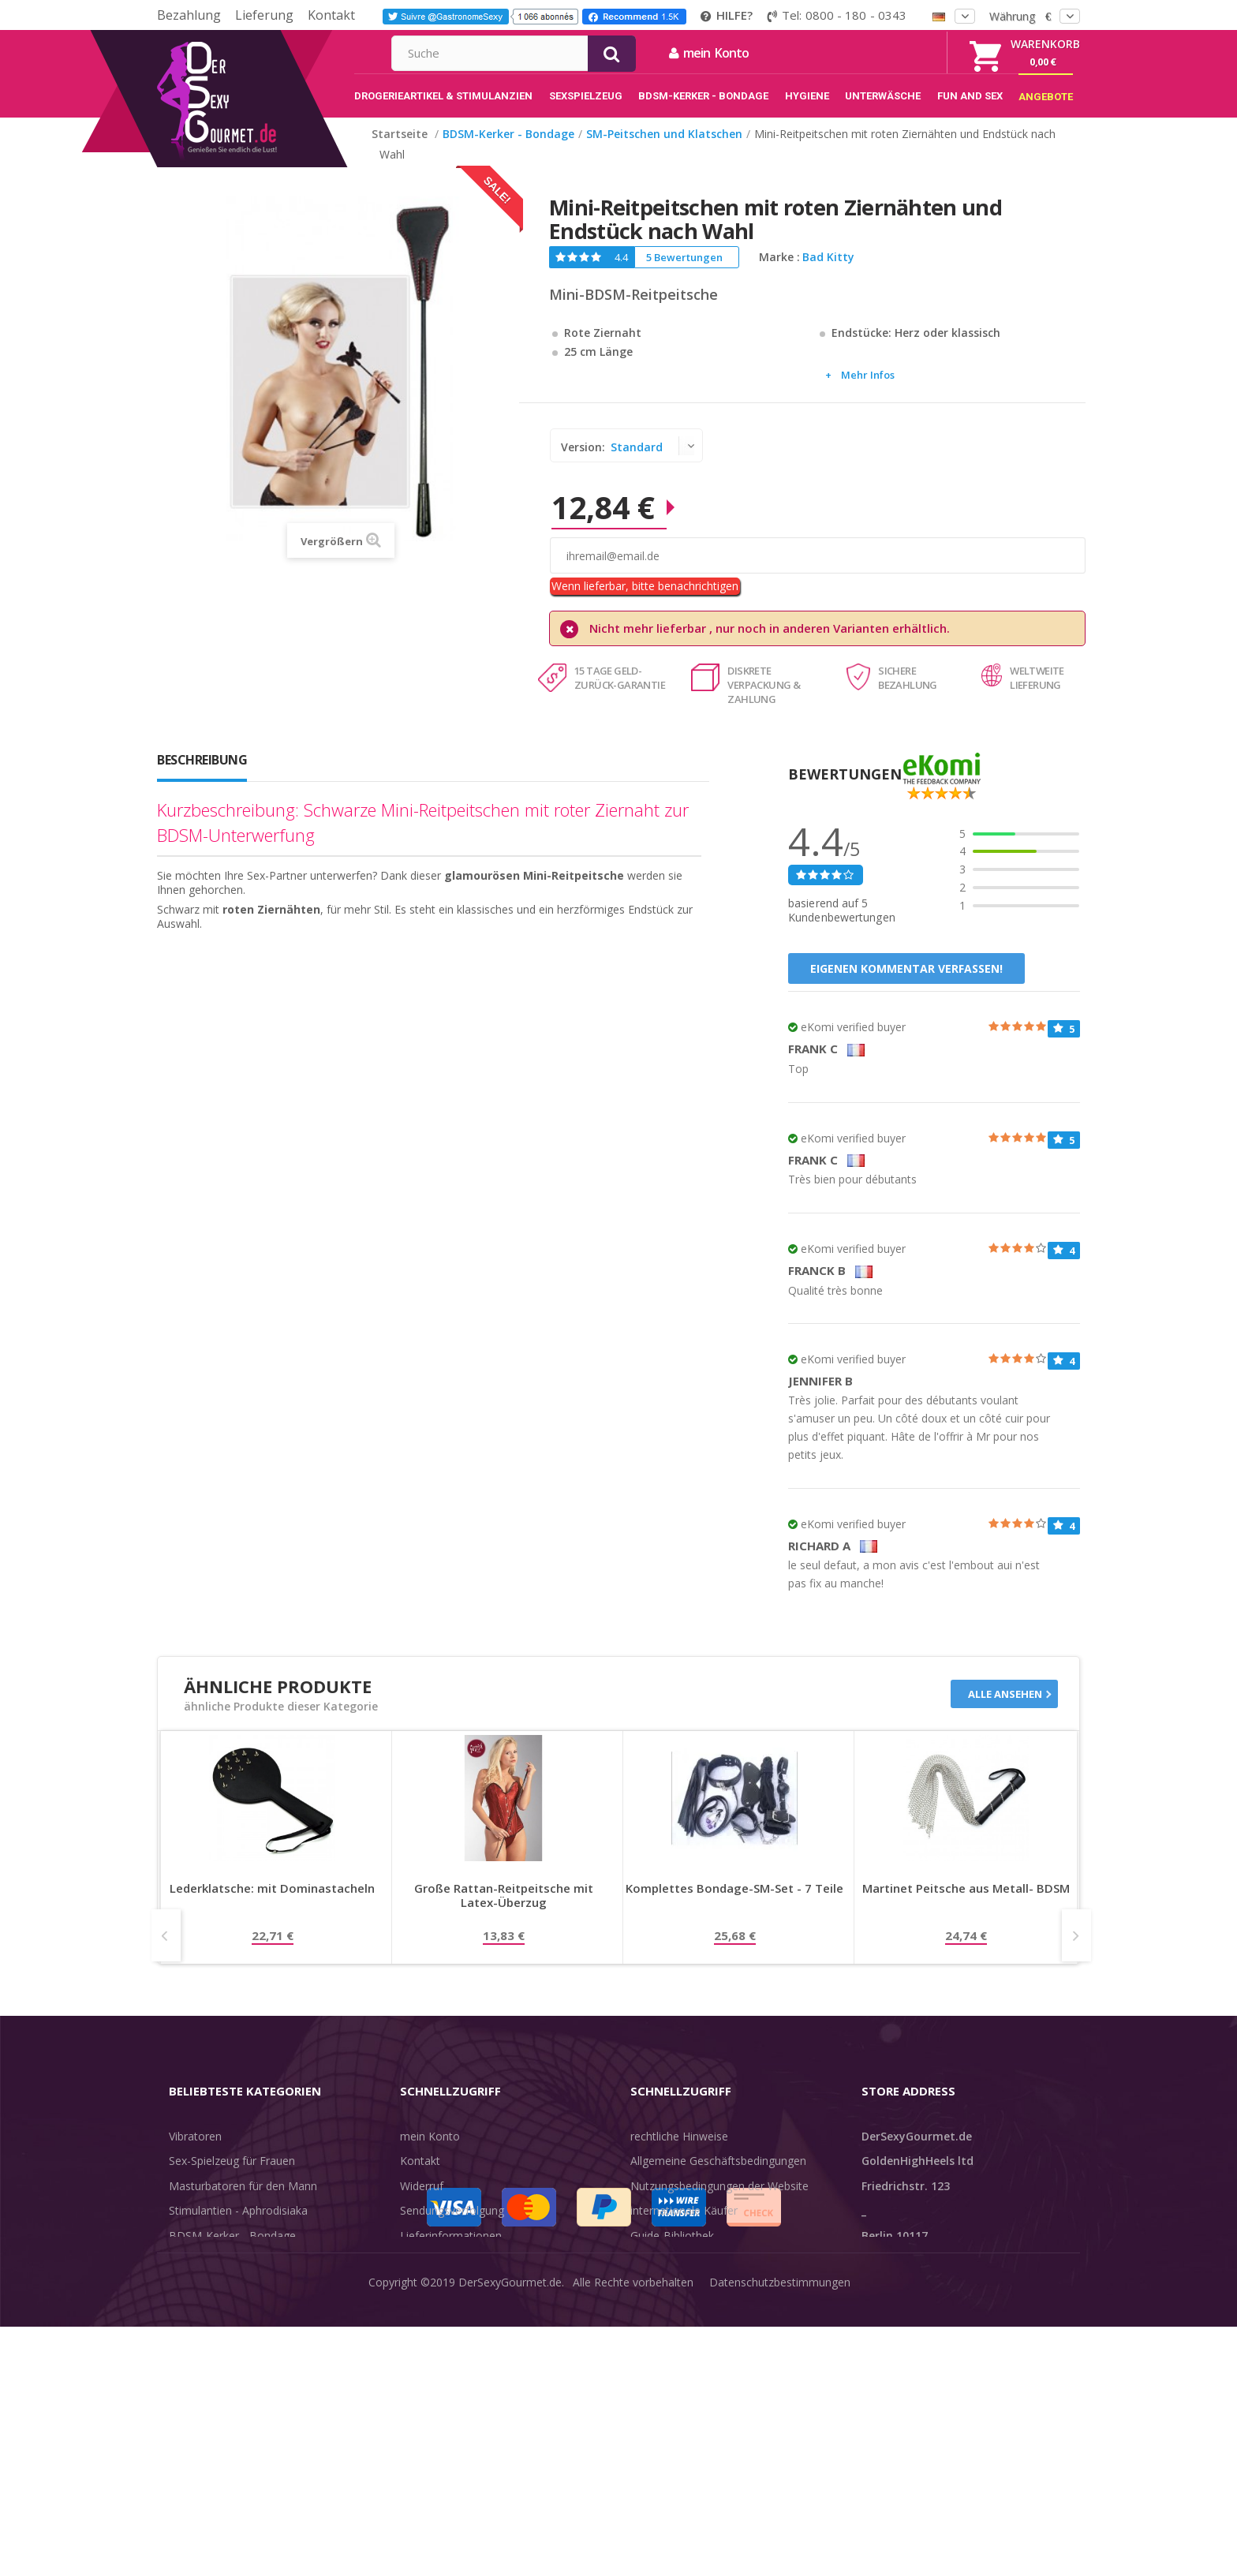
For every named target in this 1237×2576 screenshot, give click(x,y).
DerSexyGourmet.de (510, 2551)
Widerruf (421, 2202)
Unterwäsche (202, 2301)
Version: (584, 463)
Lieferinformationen (451, 2252)
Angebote (203, 2375)
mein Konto (879, 53)
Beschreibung (202, 776)
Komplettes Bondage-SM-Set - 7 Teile (734, 1904)
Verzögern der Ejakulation (234, 2326)
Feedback (654, 2276)
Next (1076, 1952)
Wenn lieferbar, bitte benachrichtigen (644, 602)
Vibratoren (195, 2152)
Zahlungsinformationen (459, 2301)
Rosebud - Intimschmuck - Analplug (259, 2276)
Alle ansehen (1005, 1710)
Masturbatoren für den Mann (243, 2202)
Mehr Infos (868, 391)
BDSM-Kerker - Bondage (232, 2252)
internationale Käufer (684, 2226)
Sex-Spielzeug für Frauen (232, 2177)
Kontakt (331, 15)
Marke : (779, 274)
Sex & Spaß (198, 2351)
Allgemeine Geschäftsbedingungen (718, 2177)
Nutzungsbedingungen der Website (719, 2202)
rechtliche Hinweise (679, 2152)
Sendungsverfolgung (452, 2226)
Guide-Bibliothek (672, 2252)
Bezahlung (189, 15)
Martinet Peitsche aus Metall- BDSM (966, 1904)
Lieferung (264, 15)
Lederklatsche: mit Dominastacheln (272, 1904)
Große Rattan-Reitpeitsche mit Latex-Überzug (503, 1912)
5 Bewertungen (684, 274)
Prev (166, 1952)
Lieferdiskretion (439, 2276)
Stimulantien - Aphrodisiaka (238, 2226)
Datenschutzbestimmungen (779, 2551)
